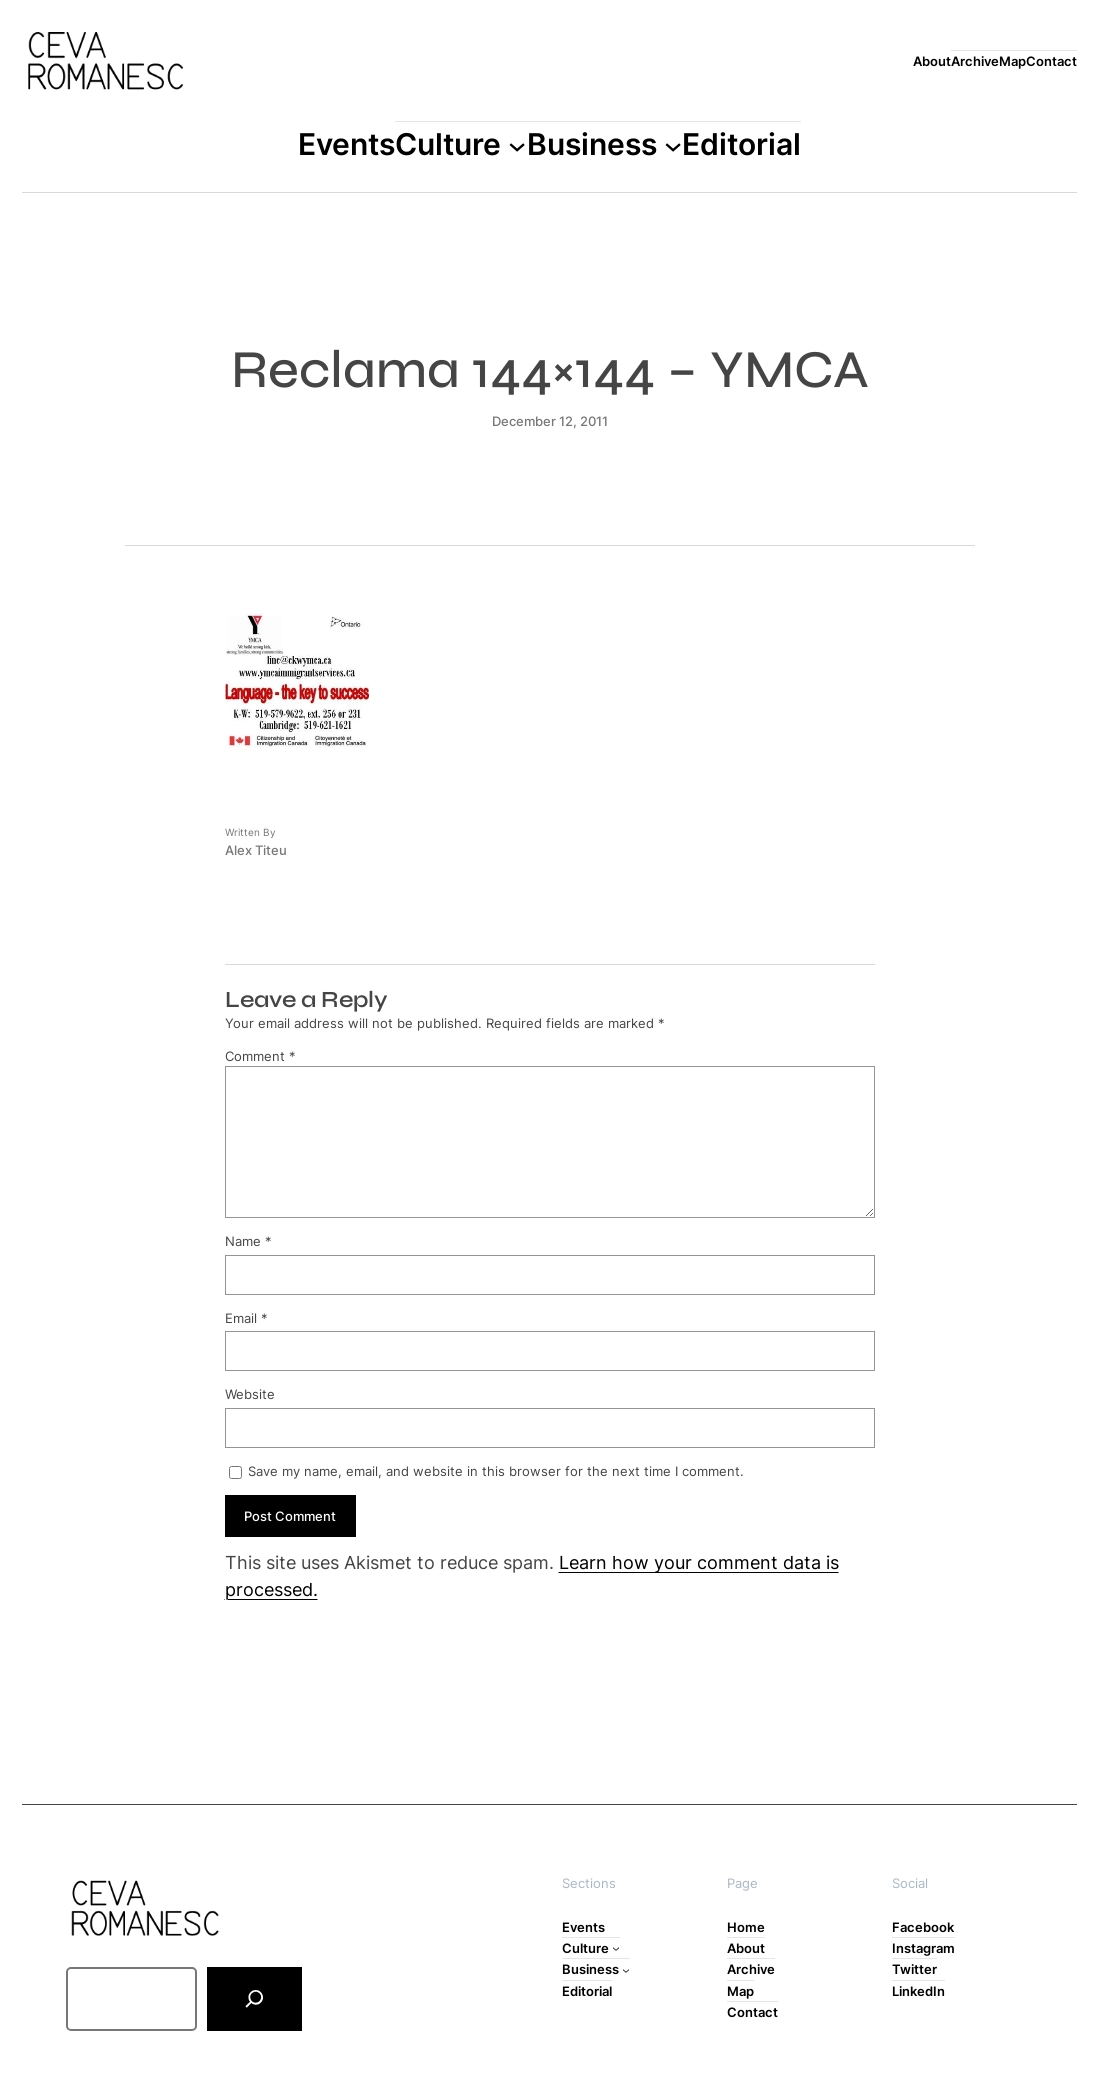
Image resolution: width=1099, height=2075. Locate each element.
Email (246, 1318)
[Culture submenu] (517, 145)
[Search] (254, 1999)
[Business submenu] (673, 145)
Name (248, 1241)
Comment (260, 1056)
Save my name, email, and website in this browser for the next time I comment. (496, 1471)
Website (250, 1394)
